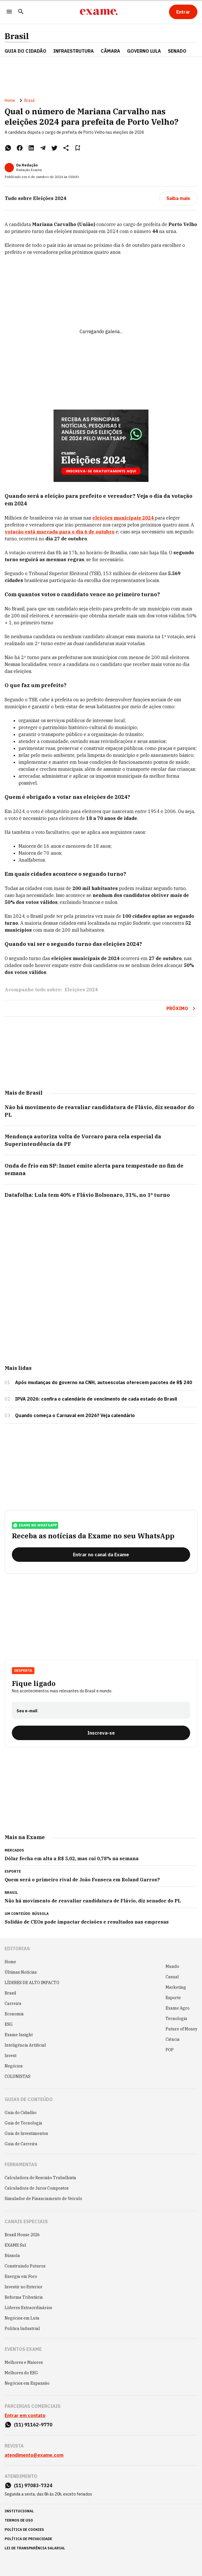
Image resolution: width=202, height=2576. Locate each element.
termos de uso (19, 2520)
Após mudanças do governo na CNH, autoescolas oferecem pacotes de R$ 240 (103, 1382)
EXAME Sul (15, 2245)
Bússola (40, 1913)
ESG (9, 2024)
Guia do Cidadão (25, 51)
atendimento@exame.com (34, 2455)
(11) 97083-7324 (33, 2485)
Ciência (173, 2039)
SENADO (177, 51)
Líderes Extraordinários (28, 2307)
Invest (10, 2055)
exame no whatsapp (35, 1525)
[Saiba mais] (178, 198)
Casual (172, 1976)
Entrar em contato (25, 2415)
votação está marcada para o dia (60, 532)
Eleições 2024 (81, 989)
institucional (19, 2511)
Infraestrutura (73, 51)
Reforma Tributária (24, 2297)
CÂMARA (110, 51)
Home (10, 100)
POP (170, 2049)
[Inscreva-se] (101, 1733)
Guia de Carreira (21, 2143)
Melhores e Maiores (24, 2362)
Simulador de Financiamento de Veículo (43, 2198)
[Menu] (9, 12)
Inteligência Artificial (25, 2045)
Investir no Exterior (24, 2286)
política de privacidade (28, 2539)
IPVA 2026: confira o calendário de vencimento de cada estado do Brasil (96, 1399)
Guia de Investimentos (26, 2133)
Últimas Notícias (21, 1972)
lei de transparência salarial (35, 2548)
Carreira (13, 2003)
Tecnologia (176, 2018)
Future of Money (181, 2029)
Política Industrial (22, 2328)
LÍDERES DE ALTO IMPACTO (32, 1982)
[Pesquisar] (20, 12)
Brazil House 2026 (22, 2234)
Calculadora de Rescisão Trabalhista (40, 2177)
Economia (14, 2014)
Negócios (14, 2066)
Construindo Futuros (25, 2266)
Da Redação (27, 165)
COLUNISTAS (17, 2076)
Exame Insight (19, 2034)
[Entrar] (183, 12)
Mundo (172, 1966)
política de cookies (24, 2529)
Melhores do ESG (21, 2372)
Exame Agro (178, 2008)
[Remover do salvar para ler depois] (77, 147)
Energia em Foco (21, 2276)
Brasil (17, 36)
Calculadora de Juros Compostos (37, 2188)
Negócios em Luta (22, 2318)
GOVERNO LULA (144, 51)
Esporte (173, 1997)
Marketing (176, 1987)
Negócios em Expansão (27, 2383)
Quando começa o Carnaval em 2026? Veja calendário (75, 1415)
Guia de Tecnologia (23, 2123)
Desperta (23, 1670)
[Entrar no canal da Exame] (101, 1554)
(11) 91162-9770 (33, 2425)
